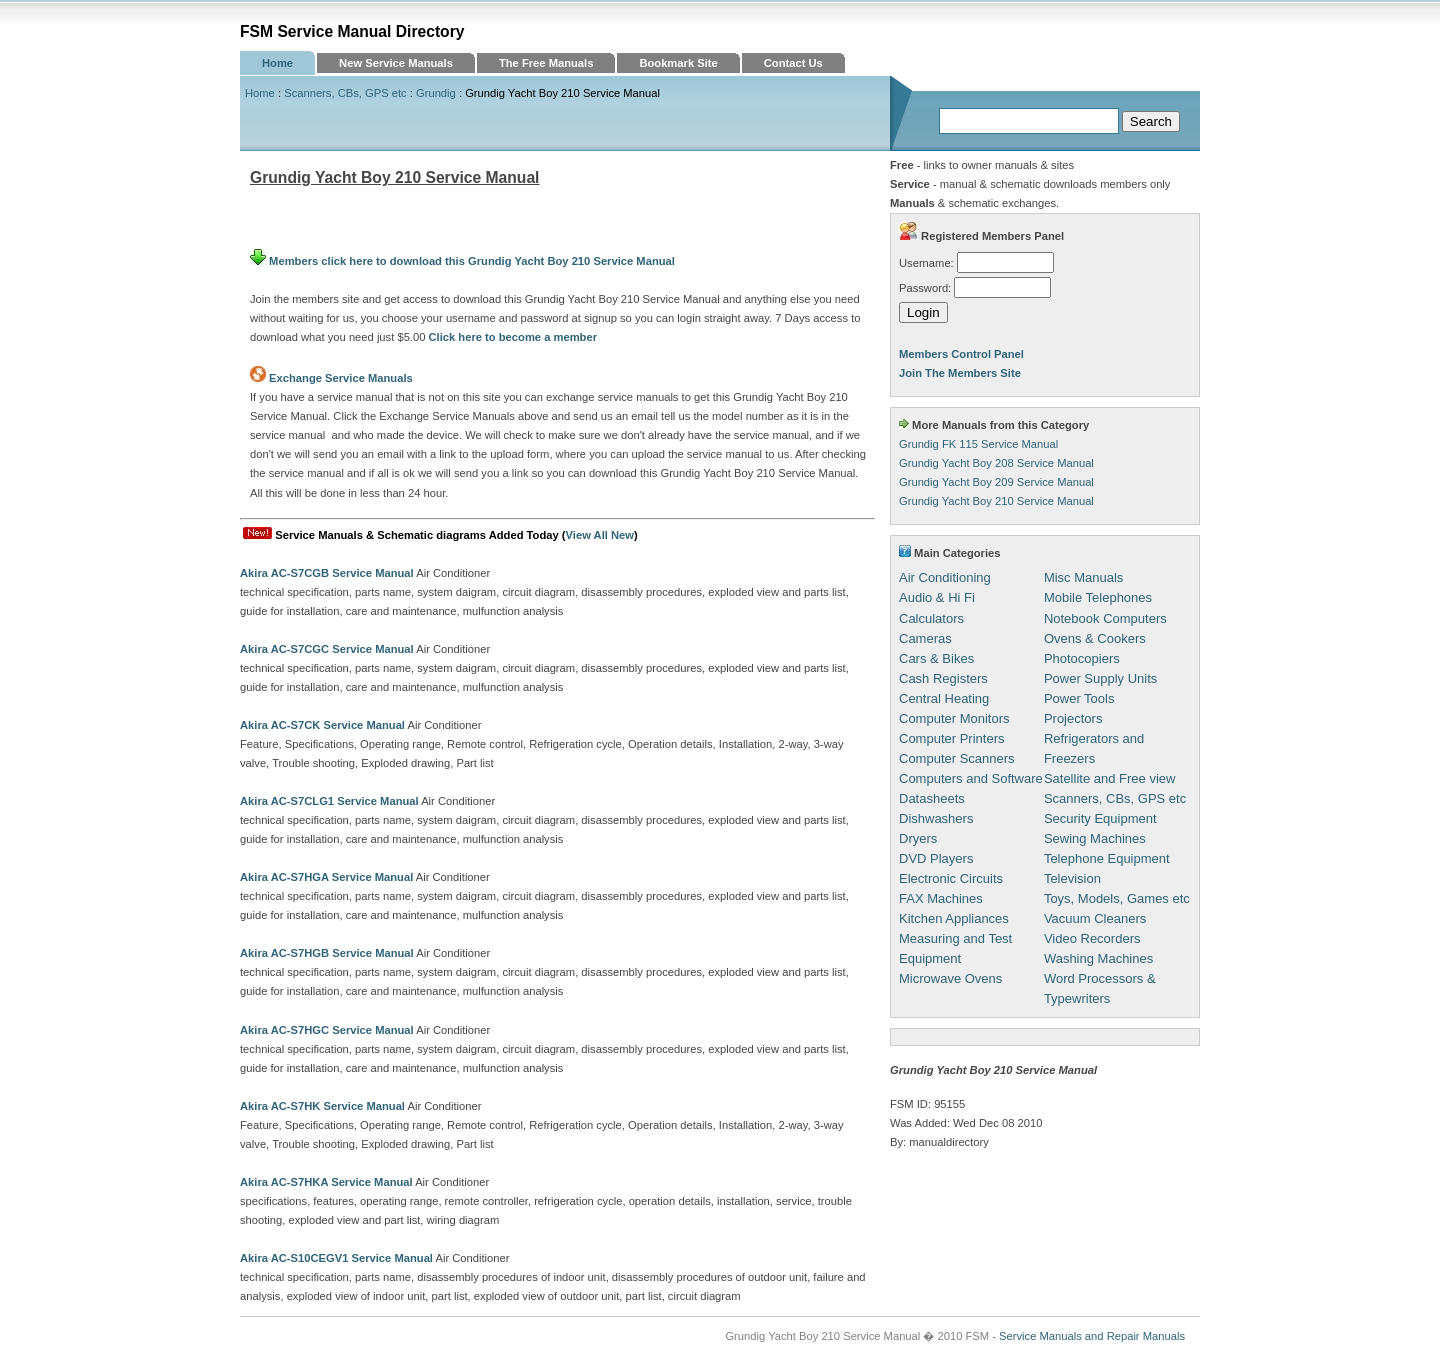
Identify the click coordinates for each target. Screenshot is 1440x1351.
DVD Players (936, 858)
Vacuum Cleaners (1095, 918)
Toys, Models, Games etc (1117, 898)
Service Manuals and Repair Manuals (1092, 1336)
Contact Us (793, 63)
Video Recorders (1092, 938)
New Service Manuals (396, 63)
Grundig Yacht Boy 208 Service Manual (996, 463)
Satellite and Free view (1110, 778)
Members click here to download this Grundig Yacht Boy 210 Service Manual (462, 261)
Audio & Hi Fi (937, 597)
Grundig (436, 93)
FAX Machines (941, 898)
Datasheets (932, 798)
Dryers (918, 838)
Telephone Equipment (1107, 858)
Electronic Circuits (951, 878)
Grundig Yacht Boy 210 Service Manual (996, 501)
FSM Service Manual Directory (352, 31)
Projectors (1073, 718)
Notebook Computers (1105, 618)
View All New (600, 535)
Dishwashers (936, 818)
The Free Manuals (546, 63)
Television (1072, 878)
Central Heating (944, 698)
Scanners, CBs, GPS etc (345, 93)
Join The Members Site (960, 373)
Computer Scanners (957, 758)
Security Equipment (1100, 818)
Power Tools (1079, 698)
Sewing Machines (1095, 838)
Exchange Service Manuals (341, 378)
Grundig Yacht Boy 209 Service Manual (996, 482)
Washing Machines (1098, 958)
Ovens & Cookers (1095, 638)
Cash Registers (943, 678)
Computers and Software (971, 778)
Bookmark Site (678, 63)
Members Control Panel (961, 354)
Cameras (925, 638)
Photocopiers (1082, 658)
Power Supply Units (1100, 678)
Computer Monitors (954, 718)
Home (277, 63)
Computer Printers (951, 738)
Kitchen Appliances (954, 918)
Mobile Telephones (1098, 597)
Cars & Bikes (936, 658)
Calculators (931, 618)
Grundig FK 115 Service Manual (978, 444)
